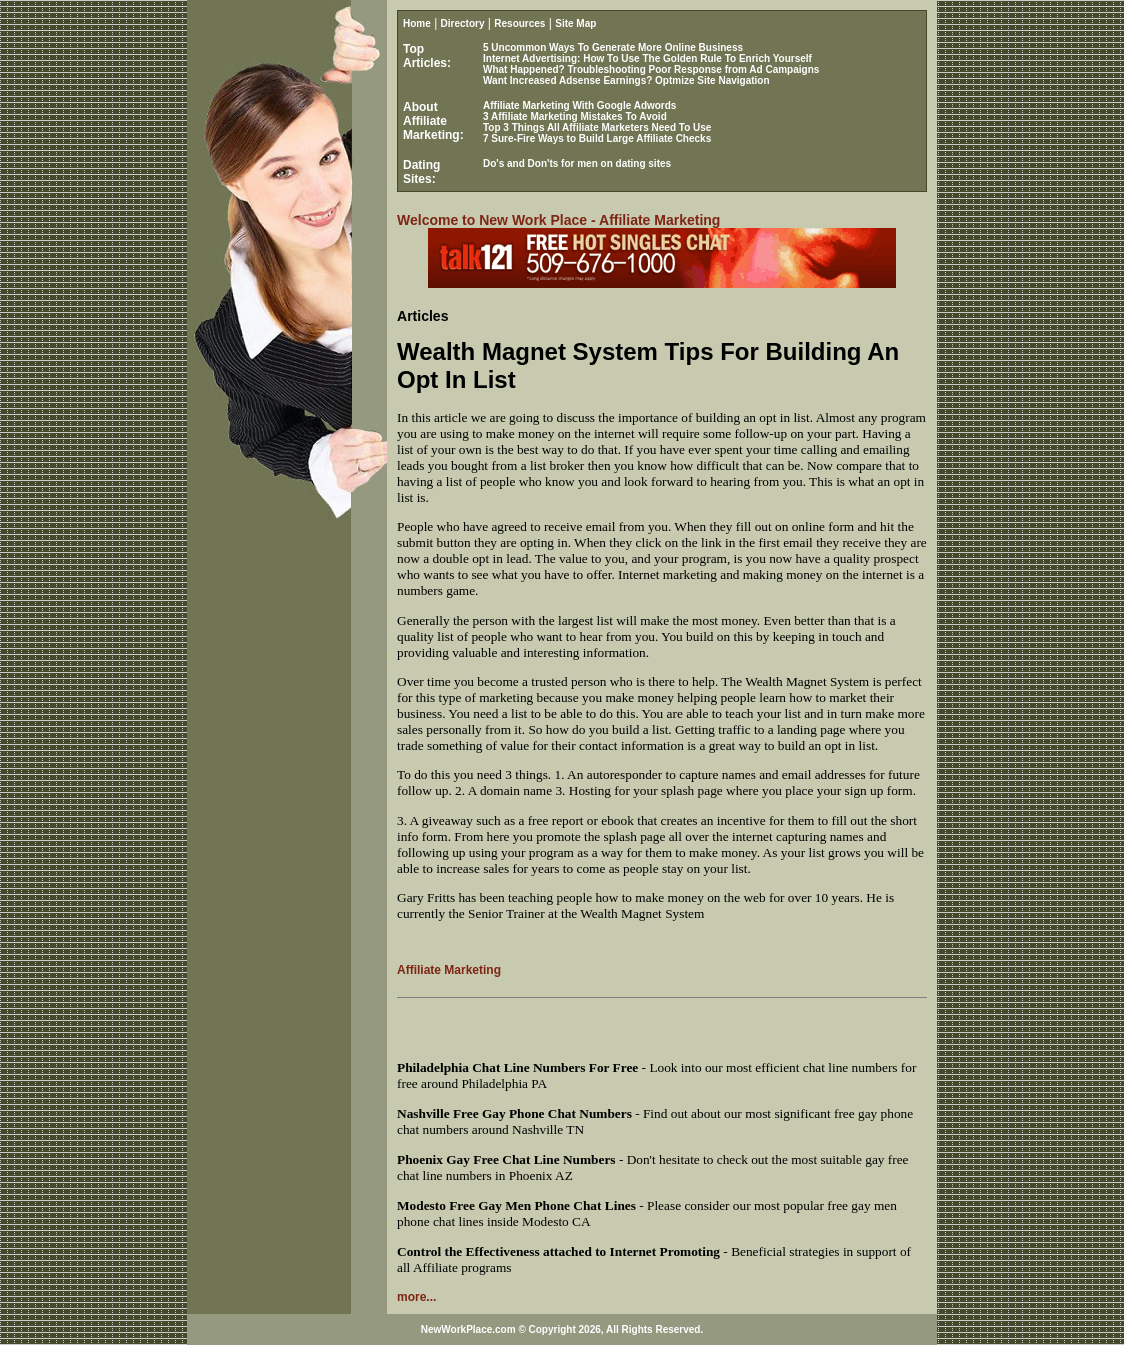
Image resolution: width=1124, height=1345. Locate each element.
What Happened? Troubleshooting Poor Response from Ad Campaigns (651, 69)
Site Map (575, 23)
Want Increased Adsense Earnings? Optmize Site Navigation (626, 80)
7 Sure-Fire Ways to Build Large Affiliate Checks (597, 138)
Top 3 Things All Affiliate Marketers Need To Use (597, 127)
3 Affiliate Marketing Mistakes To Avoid (575, 116)
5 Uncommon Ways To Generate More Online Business (613, 47)
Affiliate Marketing (449, 970)
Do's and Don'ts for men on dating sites (577, 163)
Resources (519, 23)
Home (417, 23)
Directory (463, 23)
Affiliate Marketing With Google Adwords (579, 105)
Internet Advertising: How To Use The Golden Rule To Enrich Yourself (647, 58)
